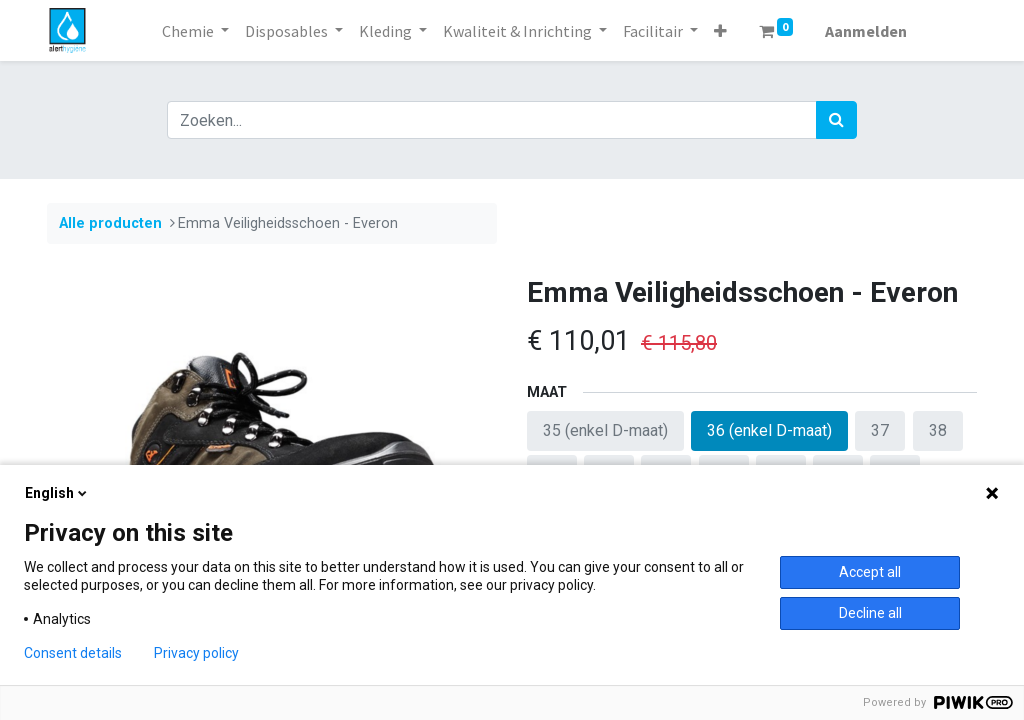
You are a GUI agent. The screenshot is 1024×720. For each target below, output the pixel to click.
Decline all (870, 613)
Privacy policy (196, 653)
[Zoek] (836, 120)
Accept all (870, 572)
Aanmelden (866, 31)
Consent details (73, 653)
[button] (720, 31)
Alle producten (110, 223)
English (57, 493)
